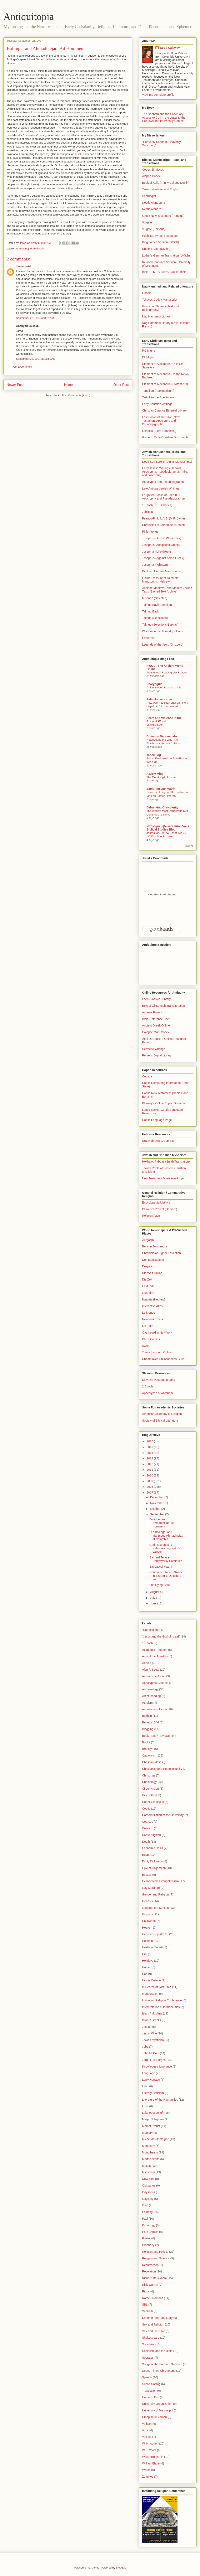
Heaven (147, 1927)
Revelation (149, 2271)
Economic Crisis (152, 1848)
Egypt (146, 1854)
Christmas (148, 1775)
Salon (146, 1345)
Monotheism (150, 2152)
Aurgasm (148, 1240)
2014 (150, 1452)
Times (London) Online (157, 1352)
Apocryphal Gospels (155, 1683)
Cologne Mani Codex (155, 1032)
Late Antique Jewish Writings (160, 488)
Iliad (145, 1974)
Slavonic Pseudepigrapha (158, 1379)
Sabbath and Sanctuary (157, 2317)
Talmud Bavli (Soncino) (157, 604)
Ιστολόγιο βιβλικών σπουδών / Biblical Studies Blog (167, 827)
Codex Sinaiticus (153, 169)
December (157, 1497)
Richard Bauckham (154, 2278)
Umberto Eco (150, 2397)
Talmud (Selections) (155, 618)
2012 (150, 1464)
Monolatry (148, 2145)
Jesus (146, 2026)
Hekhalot (148, 1941)
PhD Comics (150, 2232)
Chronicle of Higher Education (161, 1253)
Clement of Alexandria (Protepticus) (165, 384)
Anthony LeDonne (153, 1676)
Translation (149, 2390)
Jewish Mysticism (153, 2040)
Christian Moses (152, 1762)
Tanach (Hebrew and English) (161, 189)
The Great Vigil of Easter (161, 777)
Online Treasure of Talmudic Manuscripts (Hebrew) (160, 579)
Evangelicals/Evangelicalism (160, 1881)
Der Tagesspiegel (153, 1259)
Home (68, 385)
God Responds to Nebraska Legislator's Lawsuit (164, 1548)
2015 (150, 1447)
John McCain (150, 2053)
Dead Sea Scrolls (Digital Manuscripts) (167, 461)
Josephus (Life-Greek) (156, 551)
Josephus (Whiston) (155, 564)
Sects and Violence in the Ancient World (164, 719)
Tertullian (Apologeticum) (158, 390)
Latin (145, 2086)
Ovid (145, 2205)
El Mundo (148, 1286)
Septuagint (149, 196)
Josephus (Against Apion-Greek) (163, 558)
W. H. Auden (150, 2443)
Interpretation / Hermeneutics (161, 2007)
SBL (145, 2304)
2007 (150, 1492)
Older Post (121, 385)
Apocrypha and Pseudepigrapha (163, 481)
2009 (150, 1481)
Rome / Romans (152, 2298)
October (155, 1508)
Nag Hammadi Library (156, 316)
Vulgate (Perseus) (153, 229)
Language (148, 2073)
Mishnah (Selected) (154, 598)
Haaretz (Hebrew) (153, 1299)
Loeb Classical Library (156, 999)
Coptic (146, 1808)
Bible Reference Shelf (156, 1019)
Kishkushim (82, 154)
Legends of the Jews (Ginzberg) (162, 644)
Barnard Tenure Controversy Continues (165, 1559)
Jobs (145, 2046)
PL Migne (148, 357)
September (157, 1514)
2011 (150, 1469)
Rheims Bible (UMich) (156, 248)
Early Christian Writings (157, 404)
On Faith (147, 1326)
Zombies (147, 2476)
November (157, 1503)
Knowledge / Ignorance (157, 2066)
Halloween (149, 1921)
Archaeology (150, 1689)
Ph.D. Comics (151, 1339)
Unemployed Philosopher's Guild (163, 1359)
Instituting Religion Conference (162, 2000)
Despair (147, 1266)
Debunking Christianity (162, 807)
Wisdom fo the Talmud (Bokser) (162, 631)
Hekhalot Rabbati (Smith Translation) (166, 1161)
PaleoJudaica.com (159, 699)
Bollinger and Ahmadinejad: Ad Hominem (162, 1523)
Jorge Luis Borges (154, 2060)
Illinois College (151, 1980)
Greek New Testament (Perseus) (163, 215)
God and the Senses (155, 1907)
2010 (150, 1475)
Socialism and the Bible (157, 2351)
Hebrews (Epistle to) (155, 1934)
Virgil (145, 2430)
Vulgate (147, 222)
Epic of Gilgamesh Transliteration (163, 1005)
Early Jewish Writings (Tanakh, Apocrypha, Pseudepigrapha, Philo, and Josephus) (165, 471)
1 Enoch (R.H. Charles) (157, 505)
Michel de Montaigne (155, 2139)
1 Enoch (147, 1643)
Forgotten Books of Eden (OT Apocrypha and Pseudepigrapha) (163, 496)
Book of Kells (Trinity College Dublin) (165, 182)
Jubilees (147, 511)
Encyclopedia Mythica (156, 1202)
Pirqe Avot (148, 638)
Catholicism (149, 1755)
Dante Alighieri (151, 1835)
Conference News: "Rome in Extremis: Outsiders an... (166, 1576)
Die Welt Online (152, 1273)
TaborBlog (153, 755)
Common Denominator (162, 736)
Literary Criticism (153, 2093)
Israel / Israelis (151, 2020)
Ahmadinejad (24, 248)
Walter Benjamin (152, 2456)
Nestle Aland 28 (152, 209)
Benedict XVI (150, 1722)
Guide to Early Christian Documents (165, 437)
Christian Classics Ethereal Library (164, 410)
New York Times (152, 1319)
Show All (189, 846)
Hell (144, 1954)
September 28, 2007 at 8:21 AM (35, 318)
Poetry (146, 2238)
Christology (149, 1782)
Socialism (148, 2344)
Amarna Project (152, 1012)
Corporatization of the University (163, 1815)
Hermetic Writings (153, 1049)
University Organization (157, 2403)
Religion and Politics (155, 2251)
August (155, 1592)
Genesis (147, 1901)
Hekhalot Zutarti (152, 1947)
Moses (146, 2165)
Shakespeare (150, 2337)
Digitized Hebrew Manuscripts (161, 571)
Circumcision (150, 1788)
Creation (147, 1828)
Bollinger (38, 248)
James (20, 266)
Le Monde (148, 1312)
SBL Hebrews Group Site (158, 1140)
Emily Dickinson (152, 1861)
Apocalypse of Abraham (157, 1393)
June (153, 1603)
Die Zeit (147, 1279)
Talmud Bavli (150, 611)
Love (145, 2106)
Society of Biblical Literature (160, 1420)
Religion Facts (151, 1215)
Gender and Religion (155, 1894)
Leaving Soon (154, 724)
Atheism (147, 1702)
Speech (147, 2377)
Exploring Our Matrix (160, 788)
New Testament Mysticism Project (164, 1178)
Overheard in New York (157, 1332)
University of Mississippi (157, 2410)
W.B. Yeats (149, 2450)
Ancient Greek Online (156, 1025)
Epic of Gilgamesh (154, 1868)
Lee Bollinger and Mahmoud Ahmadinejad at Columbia (166, 1535)
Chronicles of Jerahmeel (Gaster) (163, 525)
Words (146, 2470)
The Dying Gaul (159, 1585)
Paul (145, 2218)
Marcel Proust (151, 2126)
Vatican (147, 2423)
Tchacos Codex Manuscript (159, 299)
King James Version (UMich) (160, 242)
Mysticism (148, 2172)
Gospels (147, 1914)
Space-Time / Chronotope (158, 2370)
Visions (146, 2436)
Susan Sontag (151, 2384)
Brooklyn (147, 1748)
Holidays (147, 1960)
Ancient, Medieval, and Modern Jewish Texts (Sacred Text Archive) (167, 589)
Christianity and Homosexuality (162, 1768)
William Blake (151, 2463)
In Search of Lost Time (156, 1987)
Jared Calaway (170, 47)
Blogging (148, 1729)
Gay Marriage (151, 1887)
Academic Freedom (154, 1649)
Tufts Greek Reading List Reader (166, 672)
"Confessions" (151, 1629)
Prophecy (148, 2245)
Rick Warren (150, 2284)
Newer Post (15, 385)
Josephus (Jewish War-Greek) (161, 538)
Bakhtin (147, 1715)
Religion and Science (156, 2258)
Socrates (148, 2357)
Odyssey (147, 2198)
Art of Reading (151, 1696)
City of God (149, 1795)
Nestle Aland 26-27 (154, 202)
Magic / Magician (153, 2119)
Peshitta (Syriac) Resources (160, 235)
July (153, 1597)
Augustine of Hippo (154, 1709)
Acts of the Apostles (155, 1656)
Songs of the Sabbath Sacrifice (162, 2364)
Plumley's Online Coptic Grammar (164, 1103)
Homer (146, 1967)
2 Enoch (147, 1386)
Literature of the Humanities (160, 2099)
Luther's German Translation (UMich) (166, 255)
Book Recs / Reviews (156, 1735)
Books (146, 1742)
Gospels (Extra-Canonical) (159, 431)
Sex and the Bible (153, 2331)
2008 (150, 1486)
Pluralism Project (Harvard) (159, 1209)
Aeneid (146, 1663)
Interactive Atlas (152, 1306)
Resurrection (150, 2265)
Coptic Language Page (157, 1120)
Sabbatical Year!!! (160, 1566)
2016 (150, 1441)
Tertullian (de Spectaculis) (158, 397)
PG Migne (148, 350)
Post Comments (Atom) (76, 395)
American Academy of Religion (162, 1414)
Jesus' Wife (149, 2033)
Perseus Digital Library (156, 1055)
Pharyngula (154, 684)
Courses (147, 1821)
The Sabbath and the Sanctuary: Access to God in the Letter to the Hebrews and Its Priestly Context (163, 117)
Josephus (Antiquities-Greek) (161, 545)
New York (148, 2179)
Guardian (148, 1292)
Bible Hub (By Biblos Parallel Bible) (165, 272)
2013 (150, 1458)
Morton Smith (150, 2159)
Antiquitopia (28, 16)
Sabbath (147, 2311)
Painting (147, 2212)
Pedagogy (148, 2225)
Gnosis (146, 293)
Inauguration (150, 1993)
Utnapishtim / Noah (154, 2417)
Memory (147, 2132)
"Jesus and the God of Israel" (161, 1636)
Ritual (146, 2291)
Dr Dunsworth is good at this (163, 687)
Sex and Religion (153, 2324)
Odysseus (148, 2192)
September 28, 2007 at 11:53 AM (35, 358)
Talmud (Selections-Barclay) (160, 624)
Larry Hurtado (151, 2079)
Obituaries (148, 2185)
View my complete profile (158, 94)
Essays (146, 1874)
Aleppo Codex (151, 176)
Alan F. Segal (150, 1669)
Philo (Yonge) (151, 531)
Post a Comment (22, 366)
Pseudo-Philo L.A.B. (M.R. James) (164, 518)
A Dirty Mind (155, 773)
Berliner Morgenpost (155, 1246)
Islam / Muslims (152, 2013)
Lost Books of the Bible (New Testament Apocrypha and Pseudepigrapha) (161, 420)
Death (146, 1841)
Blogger (120, 2567)
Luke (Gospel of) (153, 2112)
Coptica (147, 1076)
